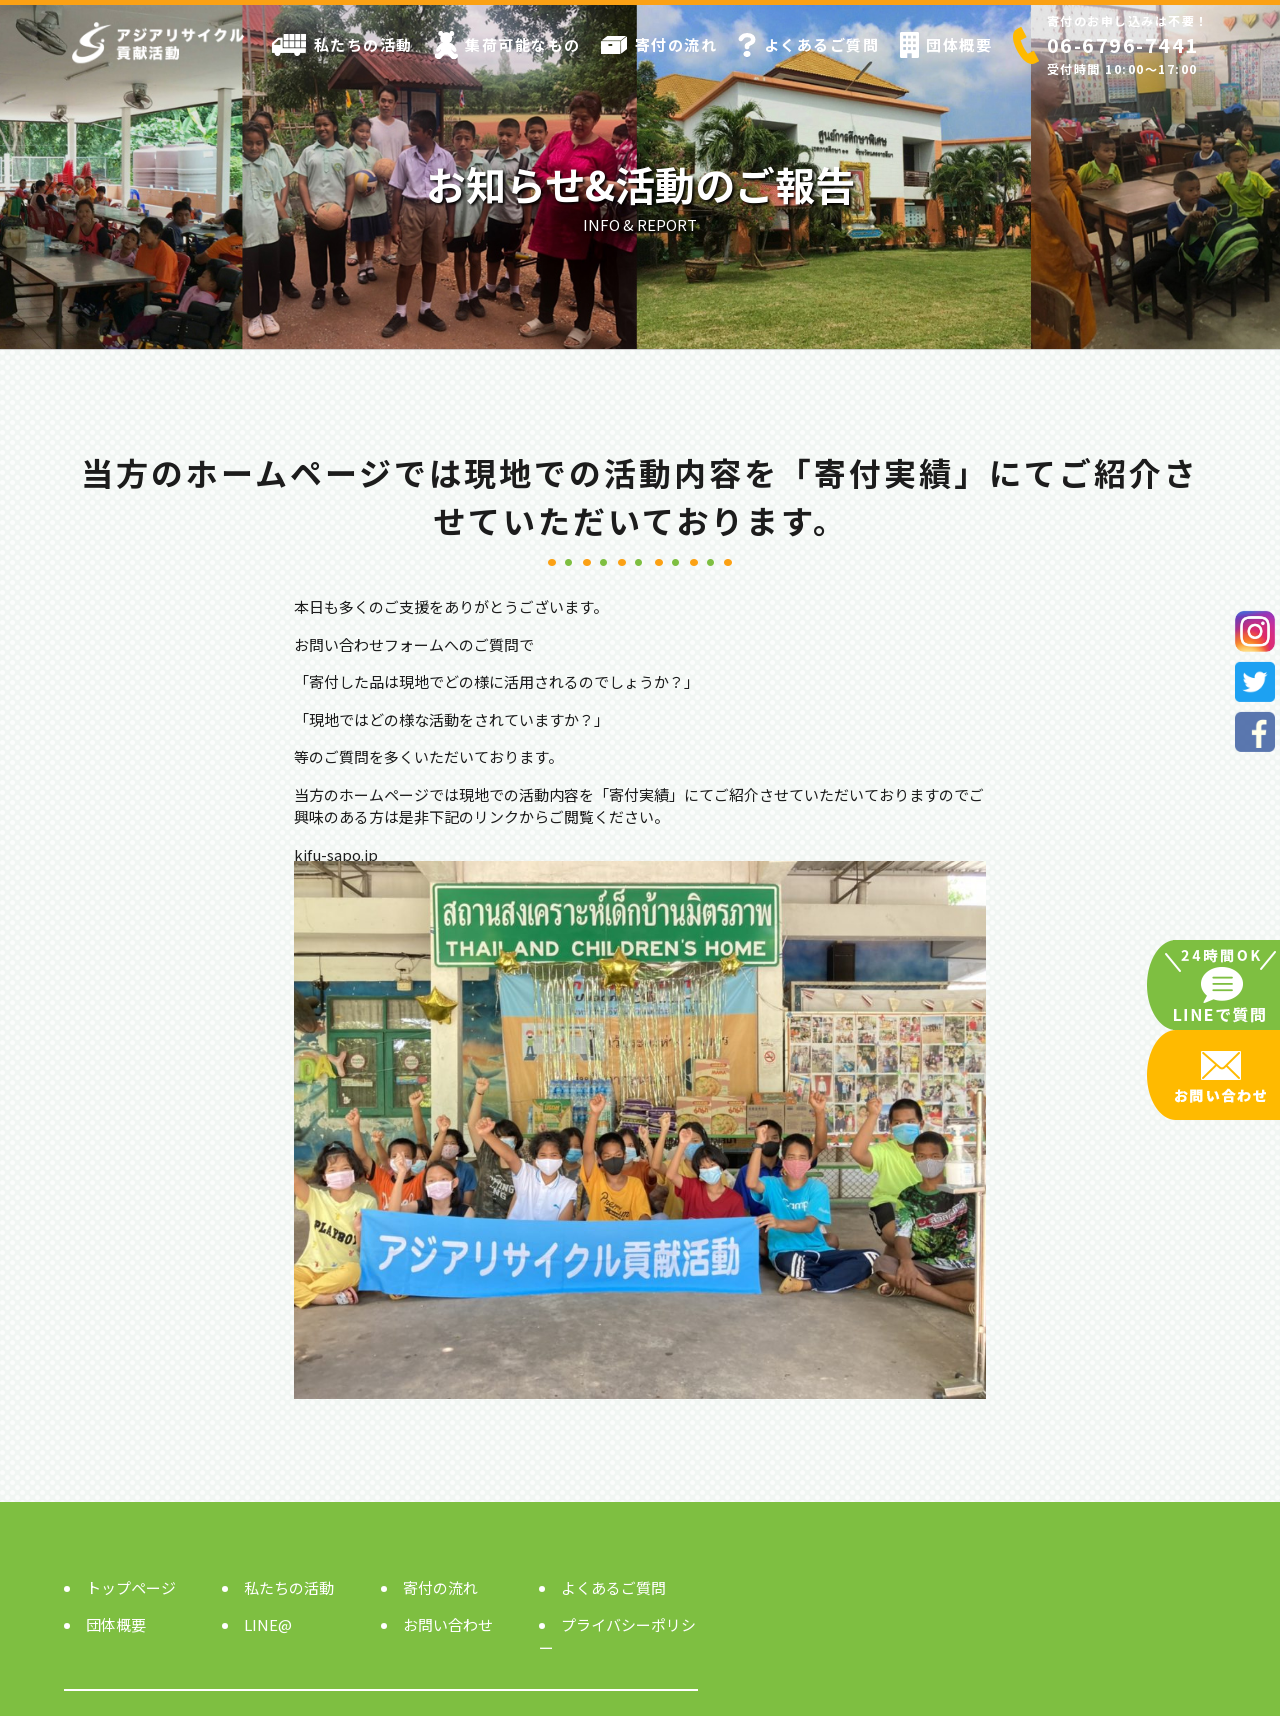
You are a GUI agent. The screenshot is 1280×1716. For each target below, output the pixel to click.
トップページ (131, 1587)
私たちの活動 (342, 45)
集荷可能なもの (507, 45)
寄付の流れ (659, 44)
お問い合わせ (448, 1624)
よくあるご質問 (808, 45)
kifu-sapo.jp (336, 854)
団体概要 (946, 45)
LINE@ (268, 1624)
